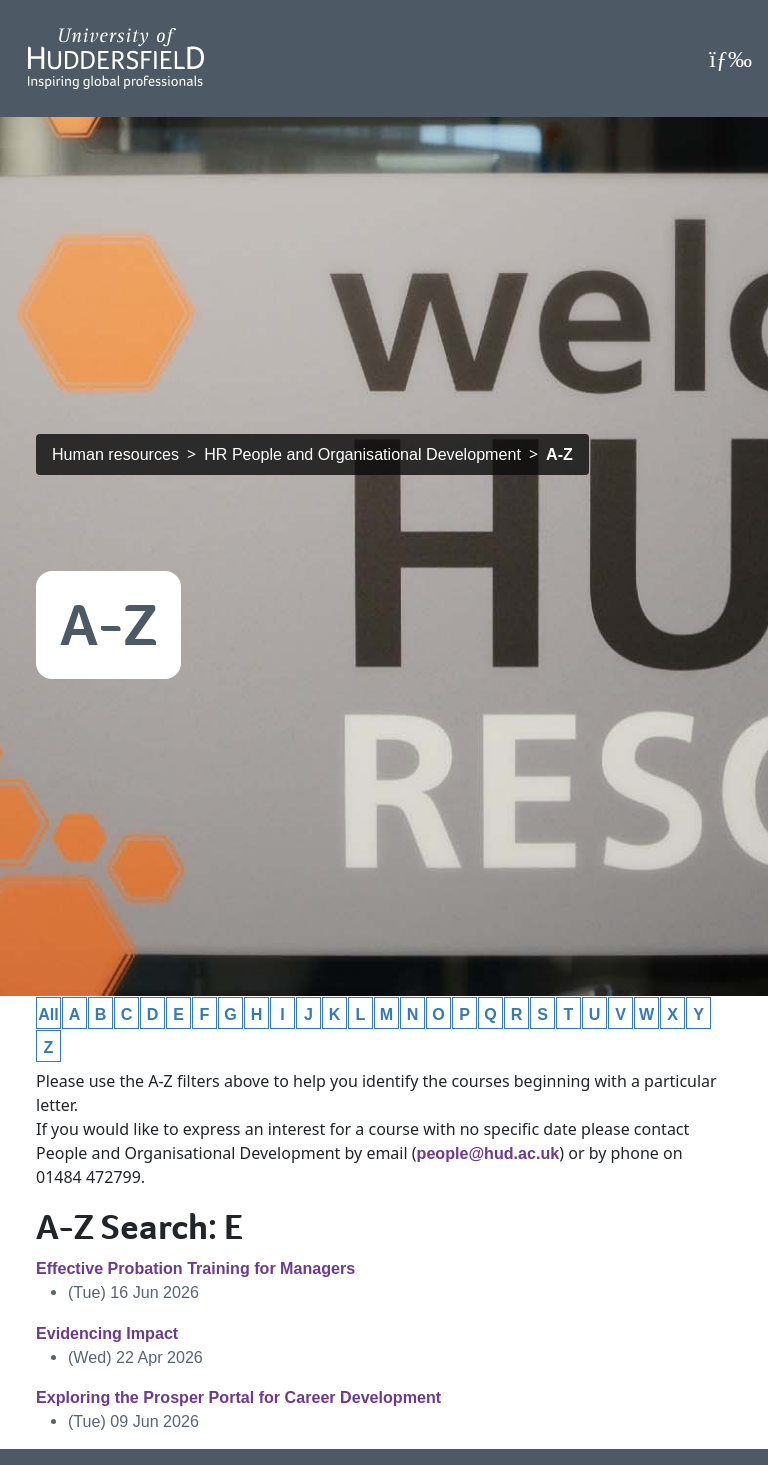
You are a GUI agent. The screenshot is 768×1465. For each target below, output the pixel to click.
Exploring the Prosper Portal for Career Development (238, 1397)
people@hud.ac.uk (488, 1153)
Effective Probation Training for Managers (195, 1268)
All (48, 1014)
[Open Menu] (730, 59)
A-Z (559, 454)
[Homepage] (116, 58)
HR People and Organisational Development (362, 454)
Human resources (115, 454)
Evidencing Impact (107, 1333)
